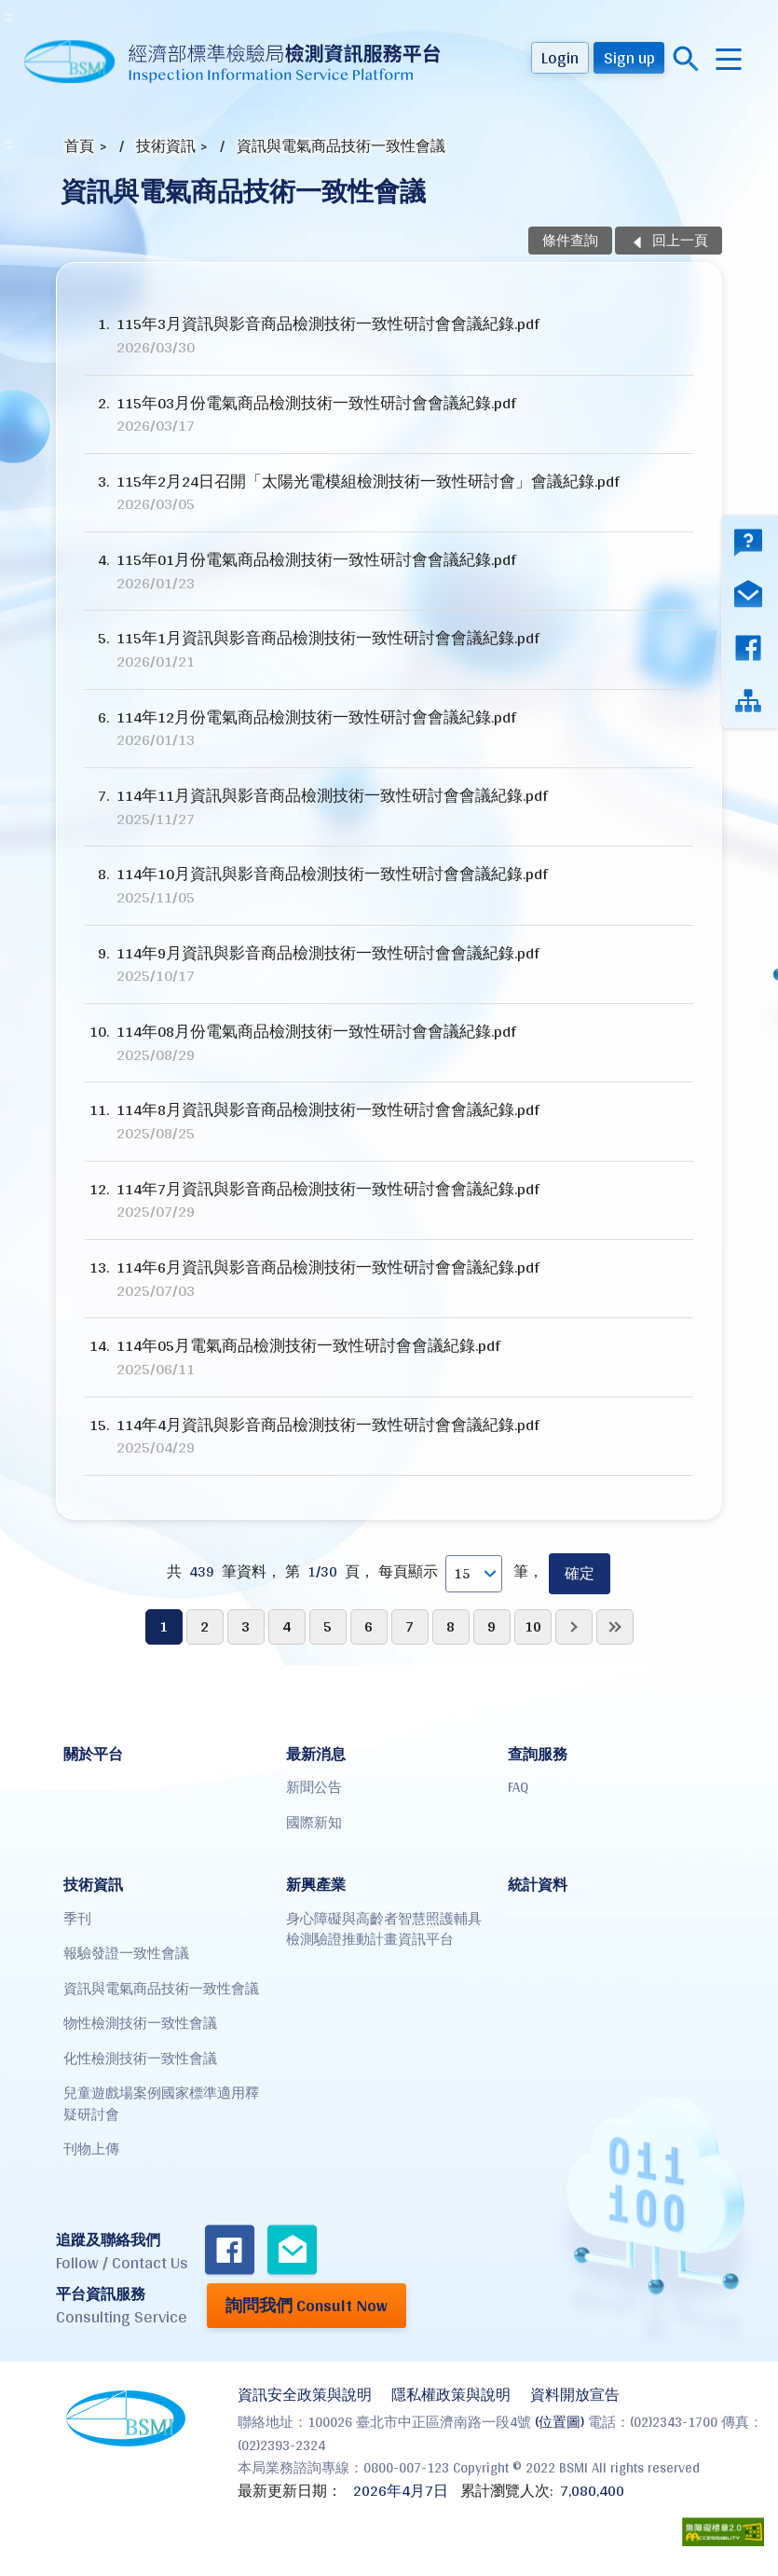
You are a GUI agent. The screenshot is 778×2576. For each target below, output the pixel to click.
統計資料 (537, 1884)
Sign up (629, 57)
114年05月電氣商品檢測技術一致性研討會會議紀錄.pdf (389, 1357)
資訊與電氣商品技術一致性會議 (341, 145)
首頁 (79, 145)
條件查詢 (570, 240)
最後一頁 (615, 1627)
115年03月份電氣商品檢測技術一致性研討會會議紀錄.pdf (389, 414)
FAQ (518, 1786)
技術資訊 (166, 145)
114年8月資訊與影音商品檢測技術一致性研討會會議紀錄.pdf (389, 1121)
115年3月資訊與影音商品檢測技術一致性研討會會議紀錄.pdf (389, 335)
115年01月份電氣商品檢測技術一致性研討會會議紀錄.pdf (389, 571)
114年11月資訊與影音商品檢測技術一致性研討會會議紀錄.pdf (389, 807)
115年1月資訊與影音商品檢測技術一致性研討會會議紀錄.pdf (389, 649)
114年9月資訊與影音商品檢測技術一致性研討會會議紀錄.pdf (389, 964)
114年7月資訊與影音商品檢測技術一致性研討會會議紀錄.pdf (389, 1200)
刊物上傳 (91, 2148)
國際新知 (314, 1822)
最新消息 (316, 1754)
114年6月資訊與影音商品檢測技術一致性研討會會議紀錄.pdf (389, 1279)
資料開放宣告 (575, 2395)
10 (533, 1626)
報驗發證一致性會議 (126, 1952)
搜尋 (686, 59)
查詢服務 (537, 1754)
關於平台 (93, 1754)
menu (728, 59)
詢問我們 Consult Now (306, 2305)
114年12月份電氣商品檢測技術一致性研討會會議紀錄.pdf (389, 728)
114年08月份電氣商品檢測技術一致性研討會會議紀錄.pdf (389, 1043)
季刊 (77, 1918)
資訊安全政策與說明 (305, 2395)
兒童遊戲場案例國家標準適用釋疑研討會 (161, 2103)
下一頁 (574, 1627)
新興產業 (316, 1884)
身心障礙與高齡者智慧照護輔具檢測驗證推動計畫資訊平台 (384, 1929)
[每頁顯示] (473, 1573)
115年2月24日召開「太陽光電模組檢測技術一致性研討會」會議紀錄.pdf (389, 493)
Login (560, 57)
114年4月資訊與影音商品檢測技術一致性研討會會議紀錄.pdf (389, 1436)
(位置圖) (559, 2421)
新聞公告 (314, 1786)
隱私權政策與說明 (451, 2395)
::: (9, 16)
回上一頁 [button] (680, 240)
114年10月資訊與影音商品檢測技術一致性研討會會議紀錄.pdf (389, 885)
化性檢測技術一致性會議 (140, 2058)
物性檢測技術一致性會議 (140, 2022)
